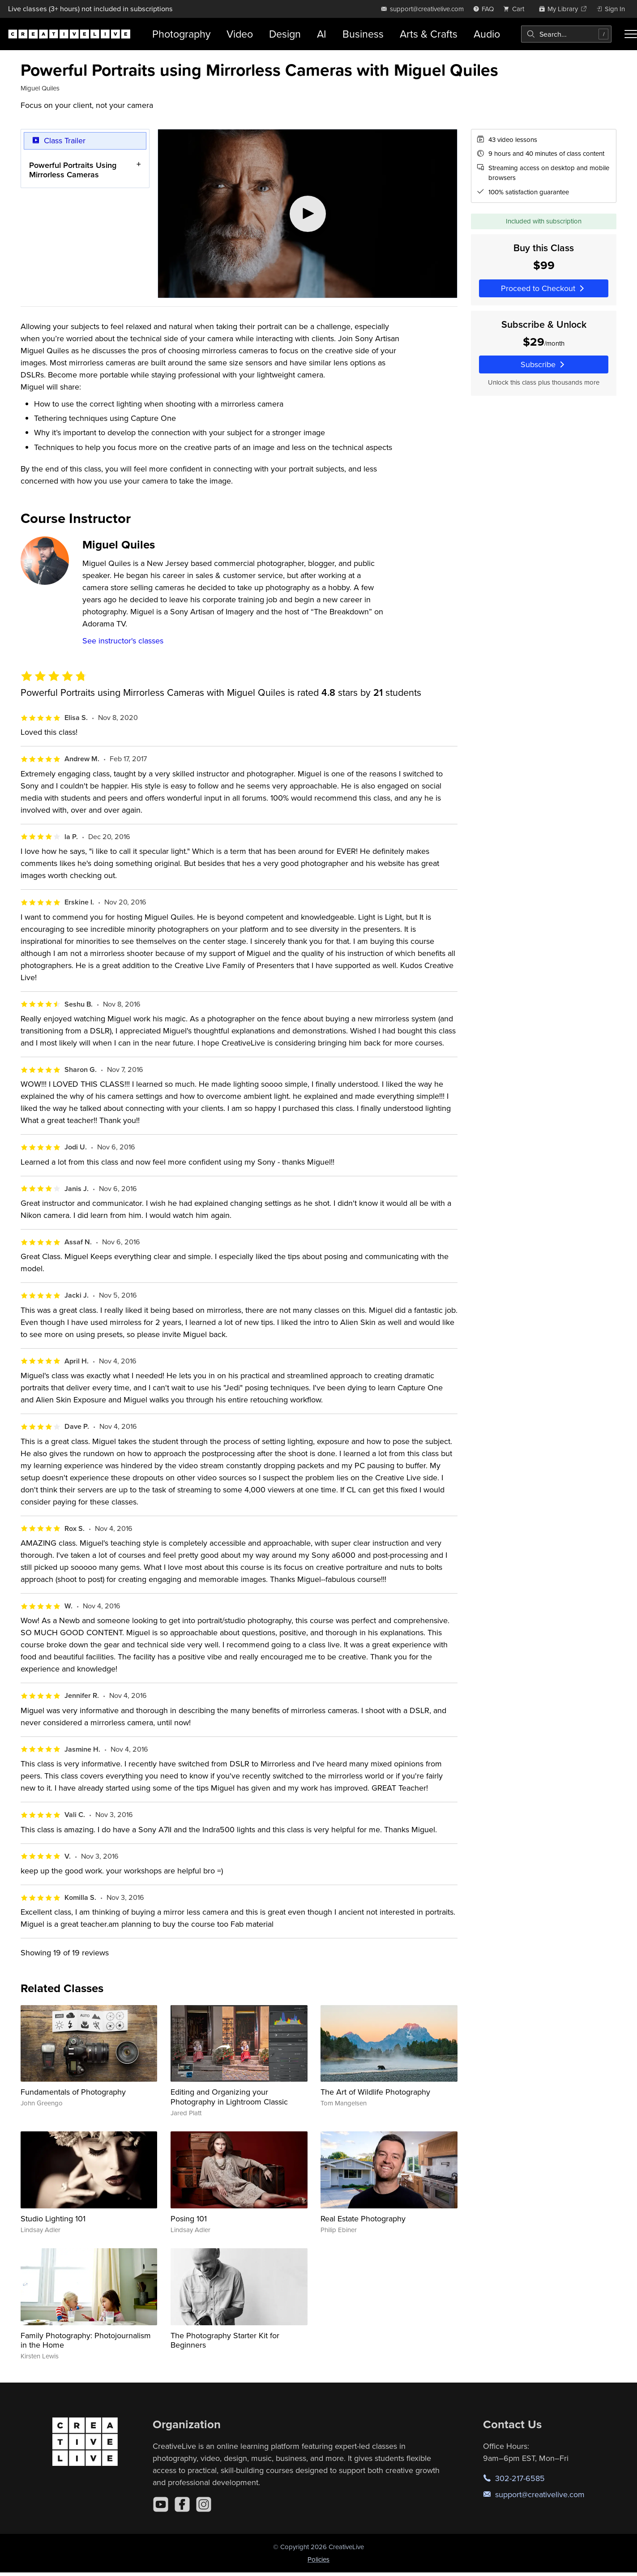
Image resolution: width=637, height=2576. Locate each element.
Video (240, 33)
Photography (181, 33)
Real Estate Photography (363, 2218)
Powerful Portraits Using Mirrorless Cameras (72, 169)
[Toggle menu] (630, 34)
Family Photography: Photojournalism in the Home (86, 2340)
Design (285, 33)
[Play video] (307, 213)
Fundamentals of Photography (73, 2091)
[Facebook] (182, 2504)
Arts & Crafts (428, 33)
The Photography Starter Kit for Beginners (225, 2340)
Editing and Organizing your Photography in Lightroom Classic (229, 2096)
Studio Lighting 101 (53, 2218)
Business (363, 33)
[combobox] (566, 34)
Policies (318, 2559)
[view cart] (516, 9)
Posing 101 (189, 2218)
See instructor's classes (122, 640)
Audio (487, 33)
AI (321, 33)
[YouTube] (161, 2504)
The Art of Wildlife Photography (375, 2091)
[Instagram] (204, 2504)
